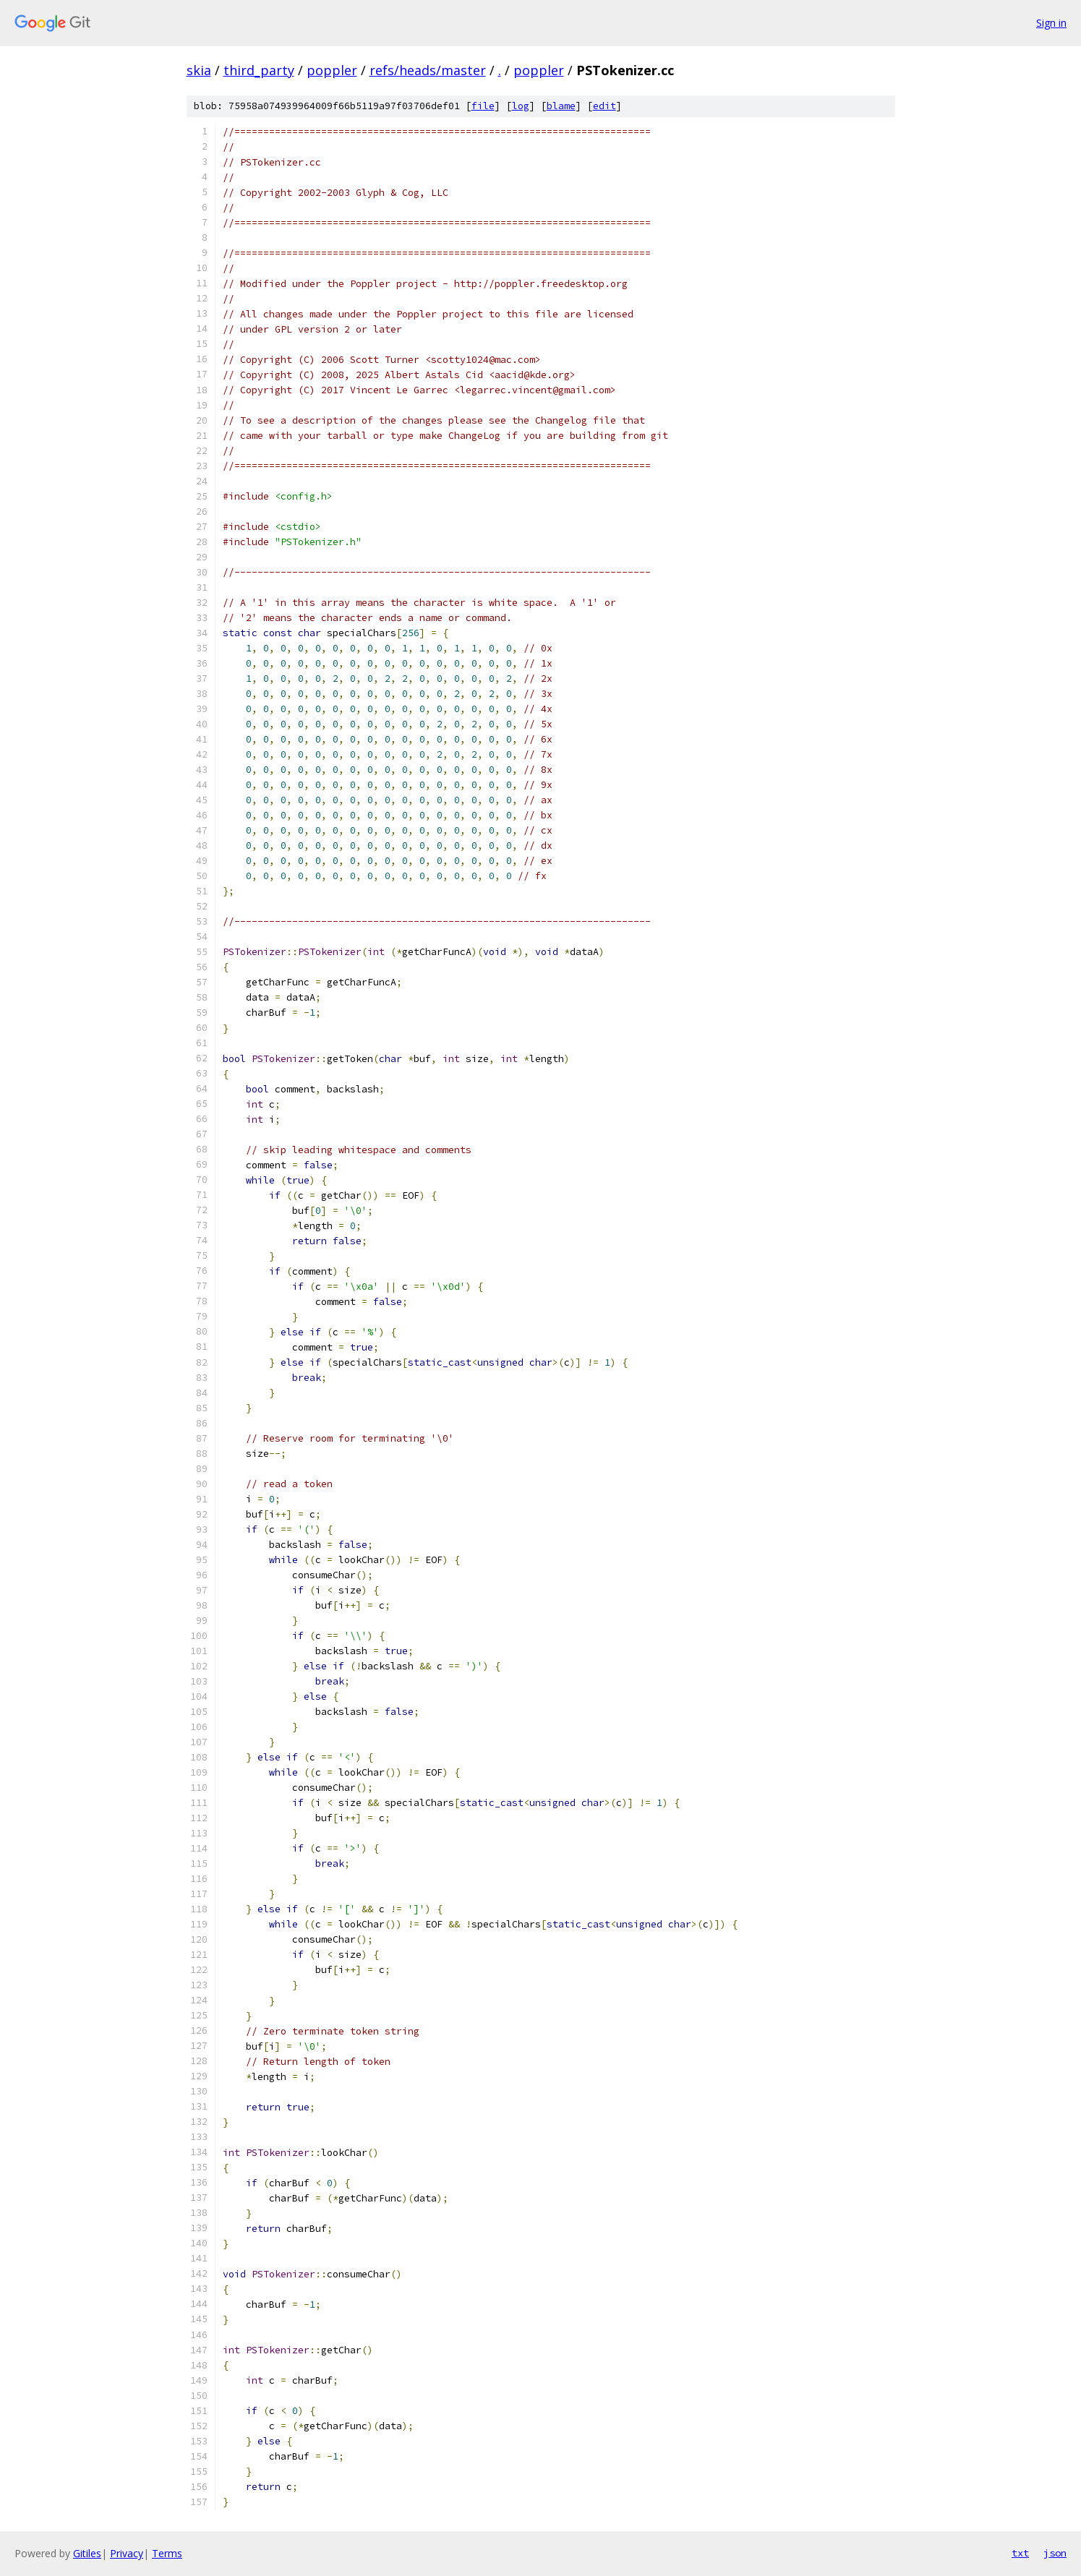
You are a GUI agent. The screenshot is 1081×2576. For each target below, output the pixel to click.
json (1055, 2552)
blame (561, 106)
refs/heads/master (427, 70)
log (520, 106)
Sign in (1051, 23)
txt (1020, 2552)
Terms (167, 2553)
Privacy (126, 2553)
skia (199, 70)
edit (604, 106)
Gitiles (87, 2553)
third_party (258, 70)
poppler (332, 70)
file (483, 106)
